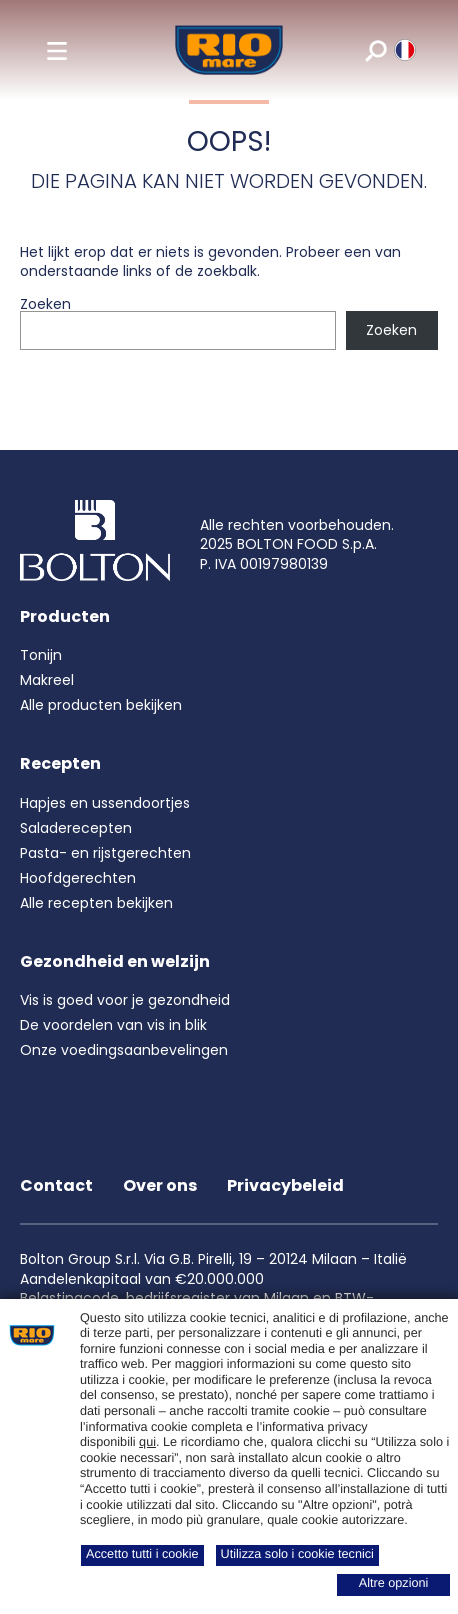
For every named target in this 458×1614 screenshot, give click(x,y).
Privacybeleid (285, 1185)
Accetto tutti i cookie (142, 1554)
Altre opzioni (394, 1583)
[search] (374, 50)
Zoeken (45, 304)
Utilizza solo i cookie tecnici (297, 1554)
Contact (56, 1185)
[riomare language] (403, 50)
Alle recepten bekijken (96, 903)
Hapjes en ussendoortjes (105, 803)
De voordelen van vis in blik (113, 1025)
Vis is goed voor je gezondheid (125, 1000)
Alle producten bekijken (101, 705)
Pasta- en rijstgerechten (105, 853)
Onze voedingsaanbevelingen (124, 1050)
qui (147, 1442)
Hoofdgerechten (78, 878)
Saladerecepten (76, 828)
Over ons (160, 1185)
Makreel (47, 680)
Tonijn (41, 655)
